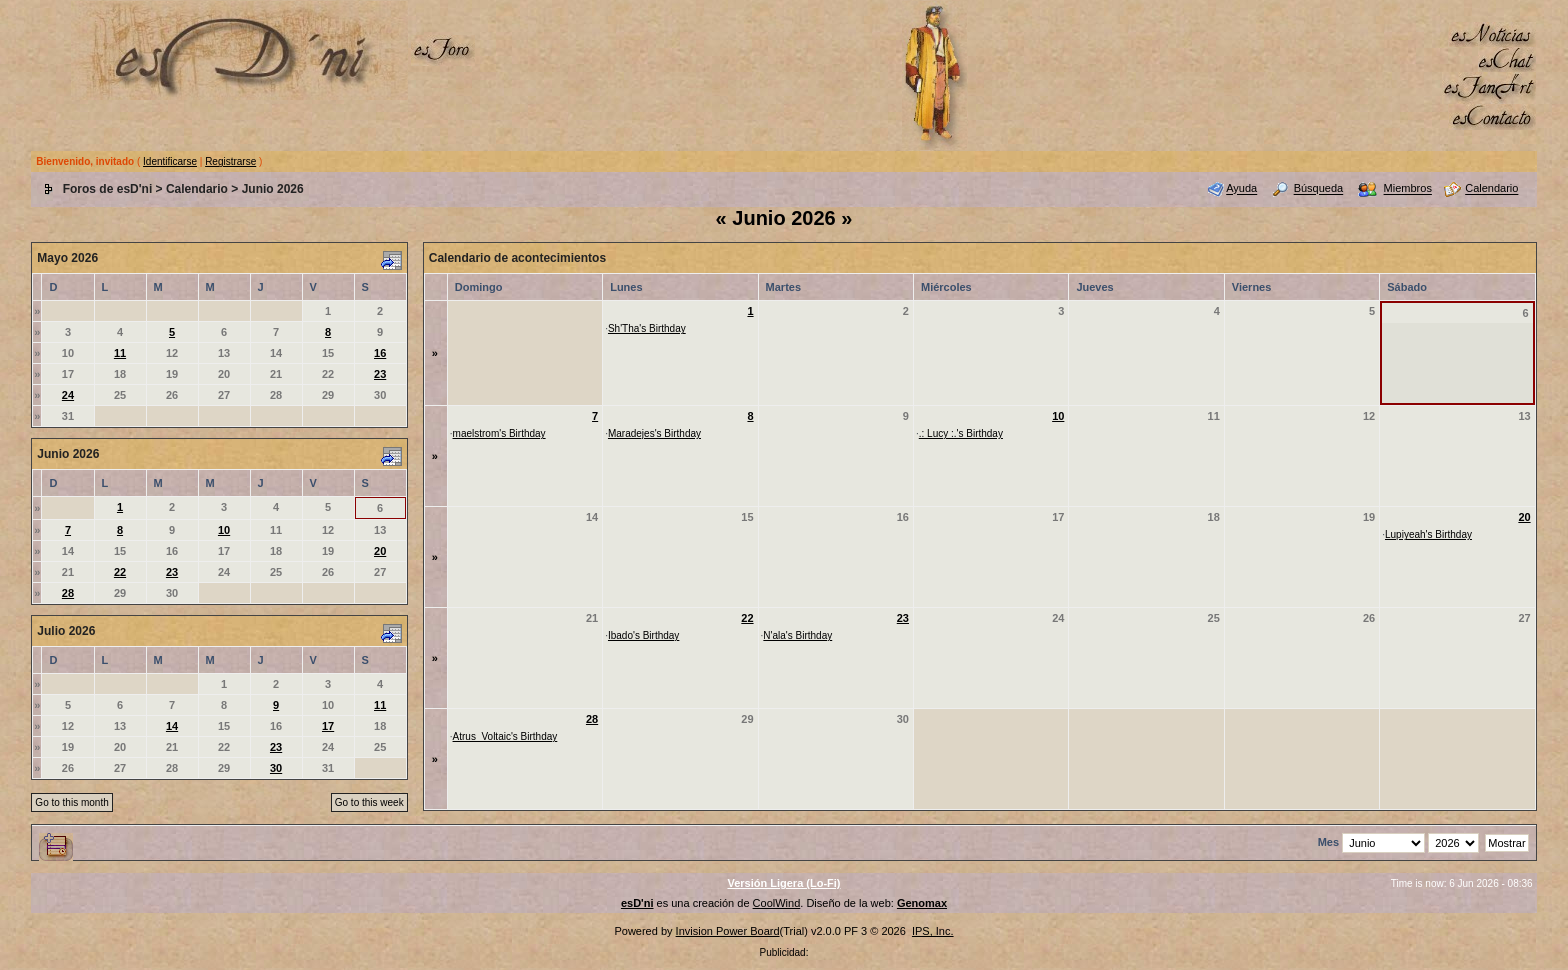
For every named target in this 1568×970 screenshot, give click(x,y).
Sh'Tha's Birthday (647, 328)
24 (68, 395)
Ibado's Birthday (643, 635)
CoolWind (777, 903)
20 (380, 551)
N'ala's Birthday (797, 635)
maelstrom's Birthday (499, 433)
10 (224, 530)
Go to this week (369, 802)
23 (380, 374)
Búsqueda (1319, 189)
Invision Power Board (728, 931)
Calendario (197, 189)
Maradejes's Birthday (654, 433)
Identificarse (170, 161)
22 (120, 572)
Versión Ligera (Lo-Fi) (783, 883)
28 (68, 593)
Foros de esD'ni (108, 189)
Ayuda (1241, 189)
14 (172, 726)
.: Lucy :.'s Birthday (961, 433)
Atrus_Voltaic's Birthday (505, 736)
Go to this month (71, 802)
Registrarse (230, 161)
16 (380, 353)
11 (120, 353)
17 (328, 726)
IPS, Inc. (933, 931)
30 (276, 768)
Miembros (1408, 189)
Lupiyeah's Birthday (1428, 534)
